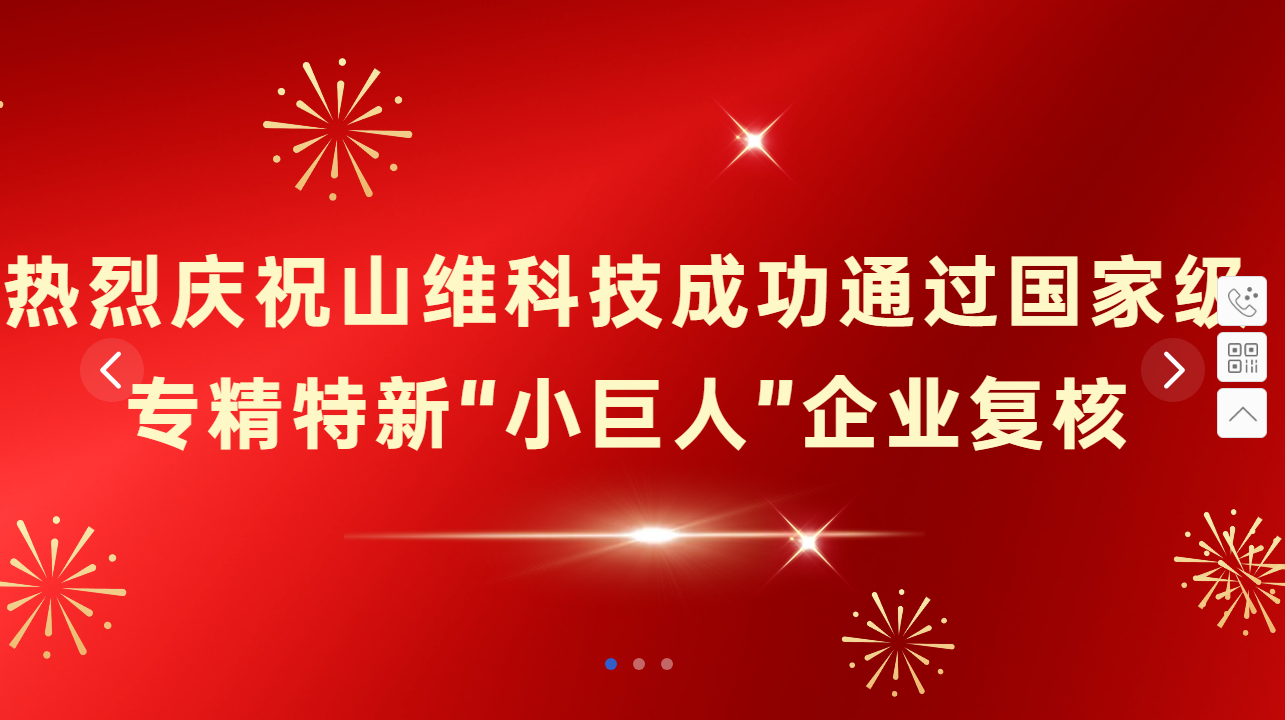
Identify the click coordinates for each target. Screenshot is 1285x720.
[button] (611, 664)
